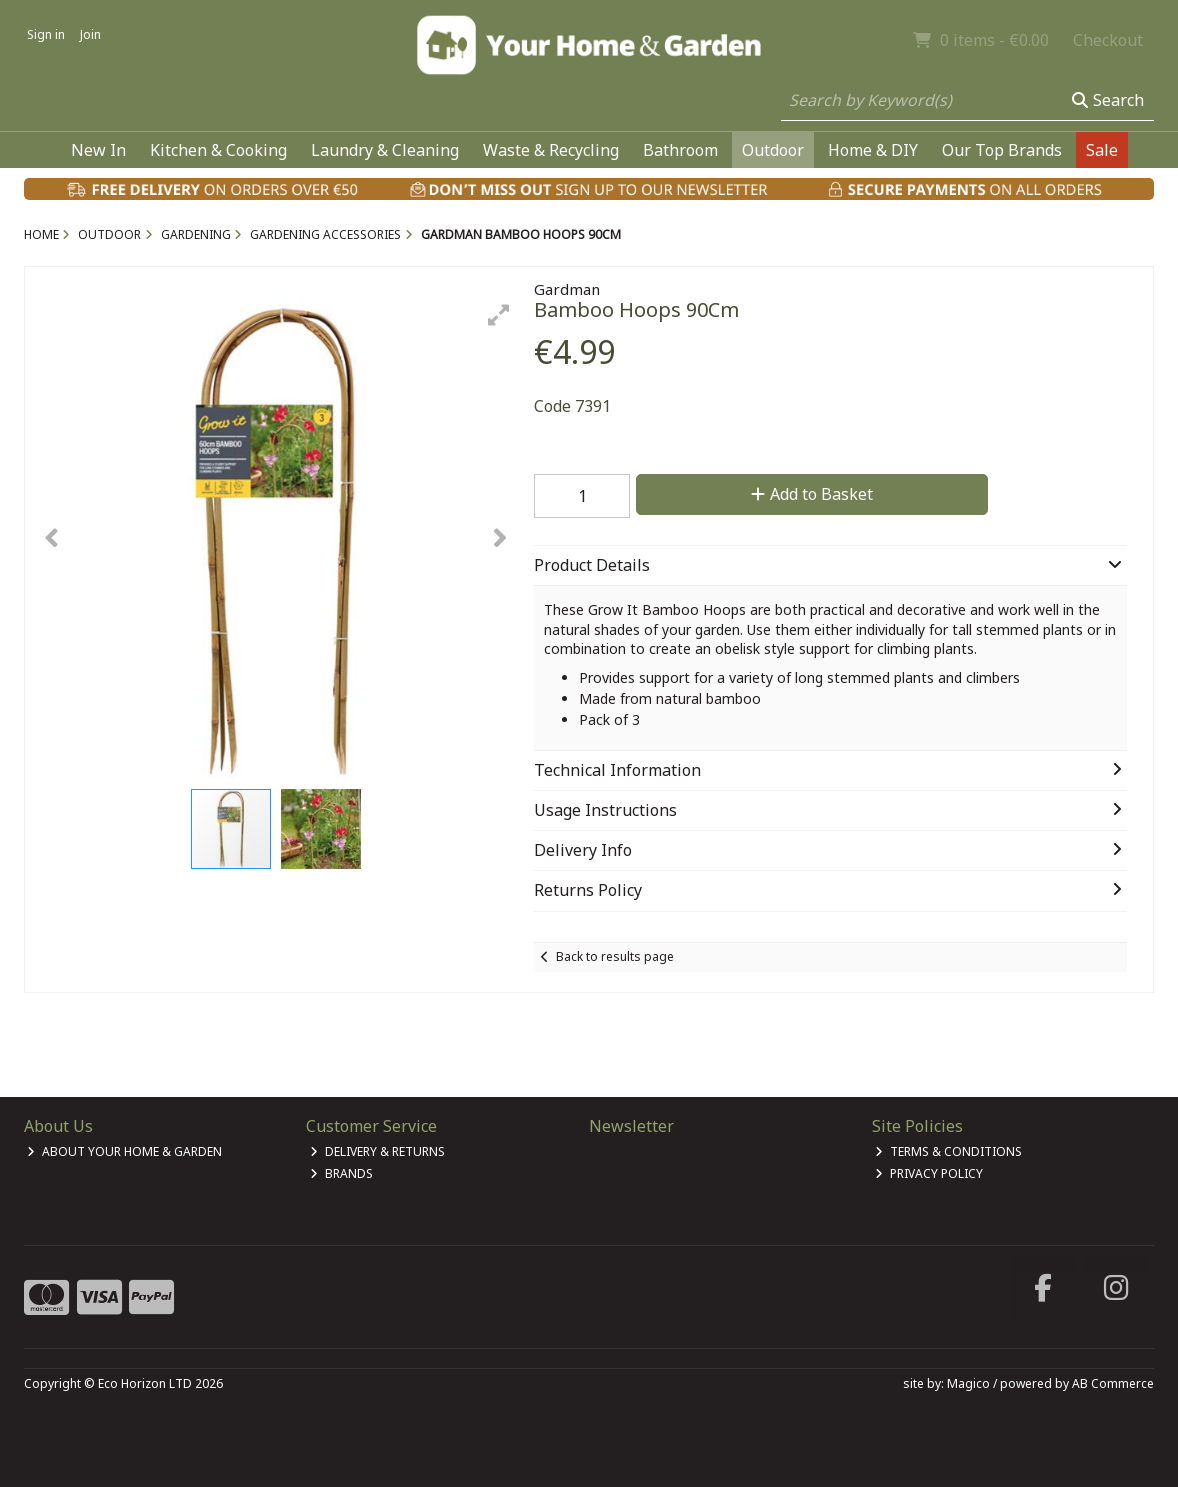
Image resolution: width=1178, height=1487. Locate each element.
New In (98, 150)
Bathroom (680, 150)
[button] (499, 315)
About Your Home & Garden (124, 1151)
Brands (341, 1173)
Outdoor (773, 150)
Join (90, 34)
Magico (968, 1383)
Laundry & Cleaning (385, 150)
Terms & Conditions (948, 1151)
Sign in (46, 34)
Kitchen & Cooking (218, 150)
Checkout (1108, 40)
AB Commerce (1113, 1383)
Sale (1102, 150)
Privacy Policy (929, 1173)
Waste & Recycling (551, 150)
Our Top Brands (1002, 150)
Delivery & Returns (377, 1151)
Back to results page (615, 956)
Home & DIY (873, 150)
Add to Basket (812, 494)
